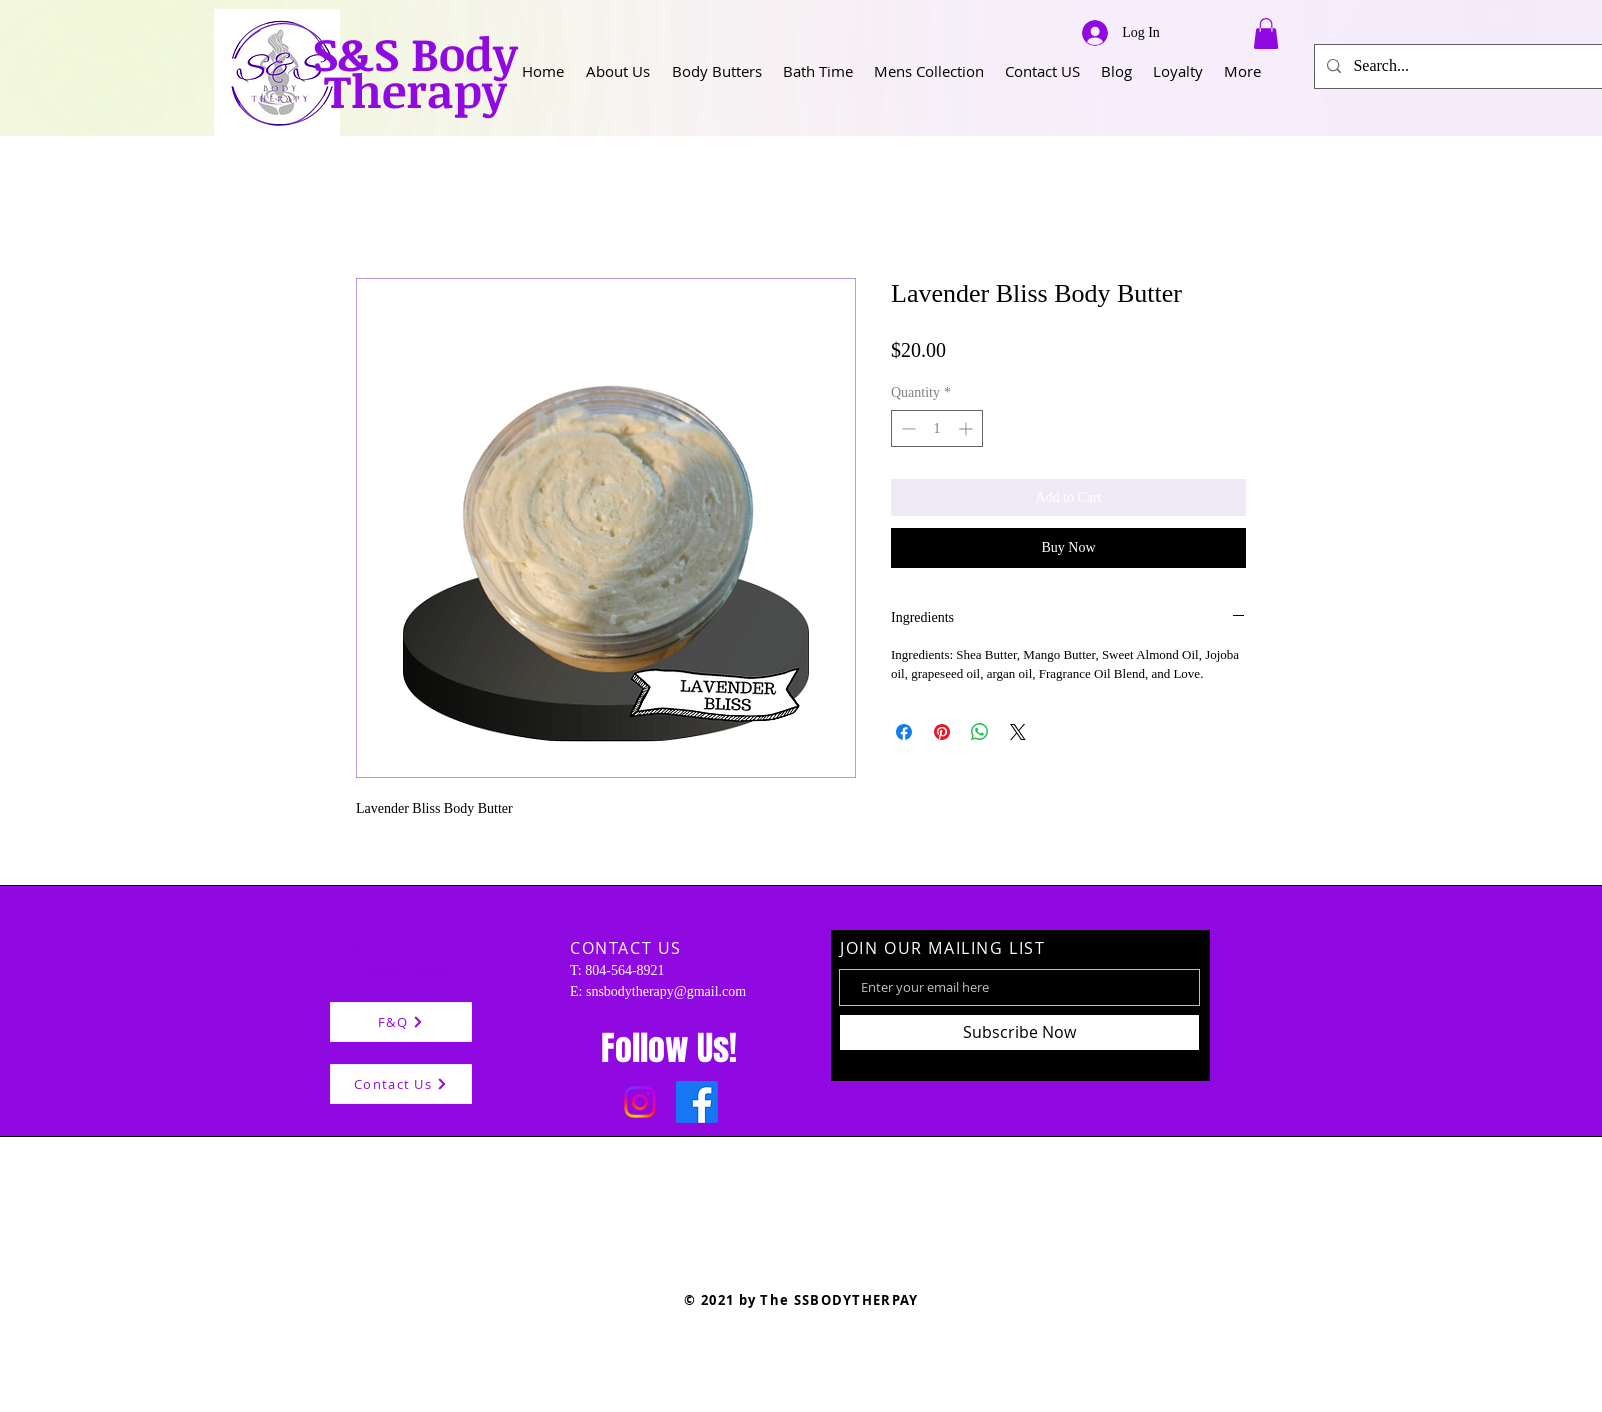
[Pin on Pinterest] (942, 732)
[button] (618, 71)
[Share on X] (1018, 732)
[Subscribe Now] (1019, 1032)
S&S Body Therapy (415, 71)
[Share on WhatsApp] (980, 732)
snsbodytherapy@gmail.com (666, 991)
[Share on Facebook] (904, 732)
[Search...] (1464, 66)
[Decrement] (906, 428)
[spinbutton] (937, 428)
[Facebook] (697, 1102)
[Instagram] (640, 1102)
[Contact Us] (401, 1084)
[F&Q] (401, 1022)
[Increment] (967, 428)
